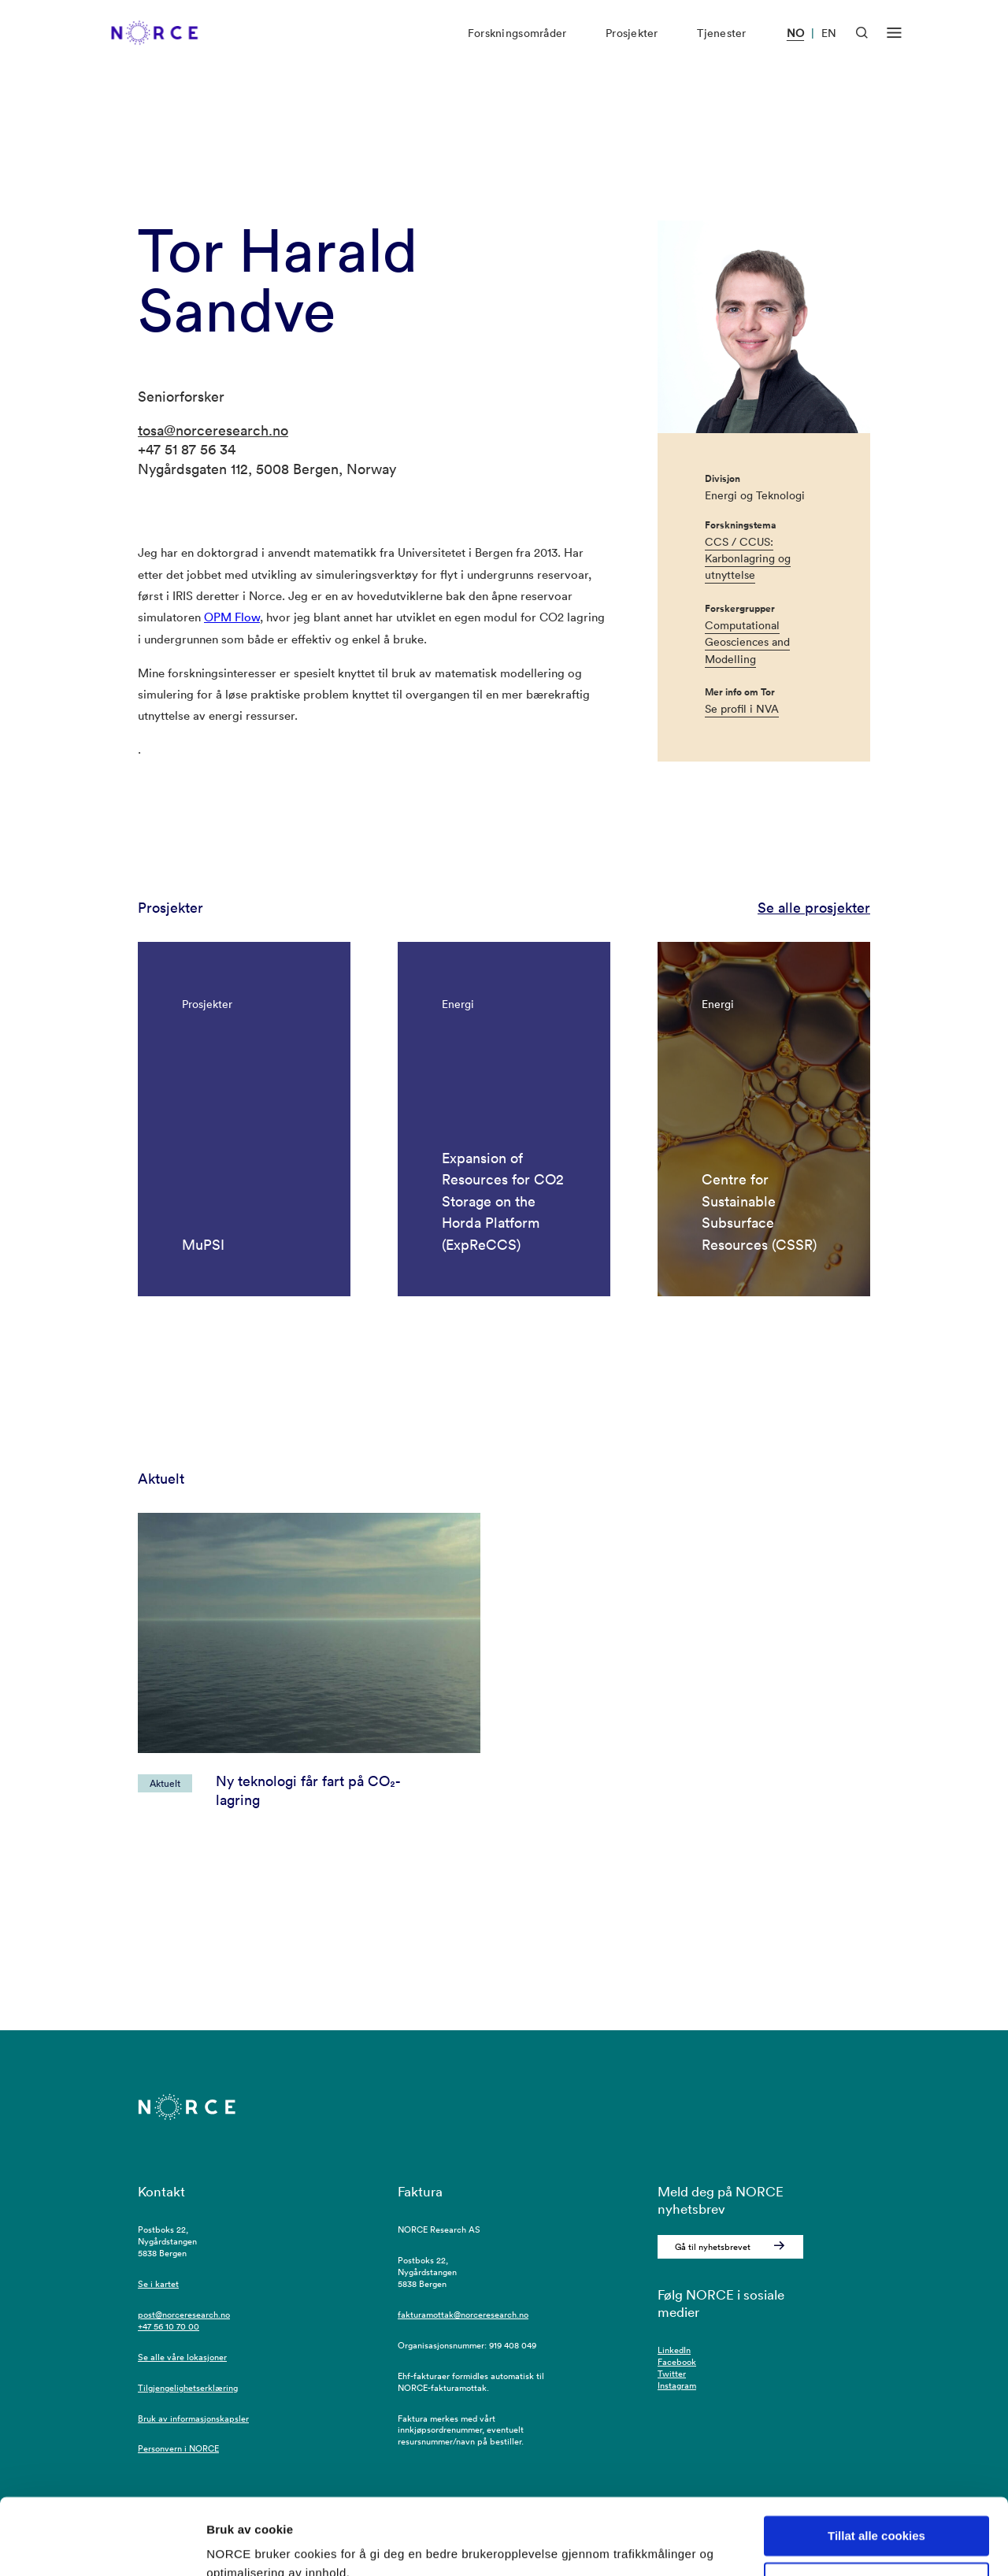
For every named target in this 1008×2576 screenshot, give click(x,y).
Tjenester (721, 46)
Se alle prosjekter (814, 908)
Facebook (677, 2361)
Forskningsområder (517, 46)
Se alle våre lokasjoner (182, 2357)
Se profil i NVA (742, 709)
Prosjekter (632, 46)
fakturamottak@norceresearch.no (463, 2314)
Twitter (672, 2373)
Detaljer (228, 2545)
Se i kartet (158, 2284)
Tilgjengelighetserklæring (188, 2387)
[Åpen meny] (894, 45)
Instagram (677, 2385)
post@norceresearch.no (184, 2314)
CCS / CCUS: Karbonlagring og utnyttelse (748, 559)
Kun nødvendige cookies (876, 2511)
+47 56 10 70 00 (168, 2326)
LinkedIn (674, 2350)
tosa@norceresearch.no (213, 430)
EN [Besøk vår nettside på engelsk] (828, 46)
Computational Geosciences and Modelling (747, 642)
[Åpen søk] (862, 45)
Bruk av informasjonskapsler (193, 2418)
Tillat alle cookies (876, 2464)
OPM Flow (232, 617)
